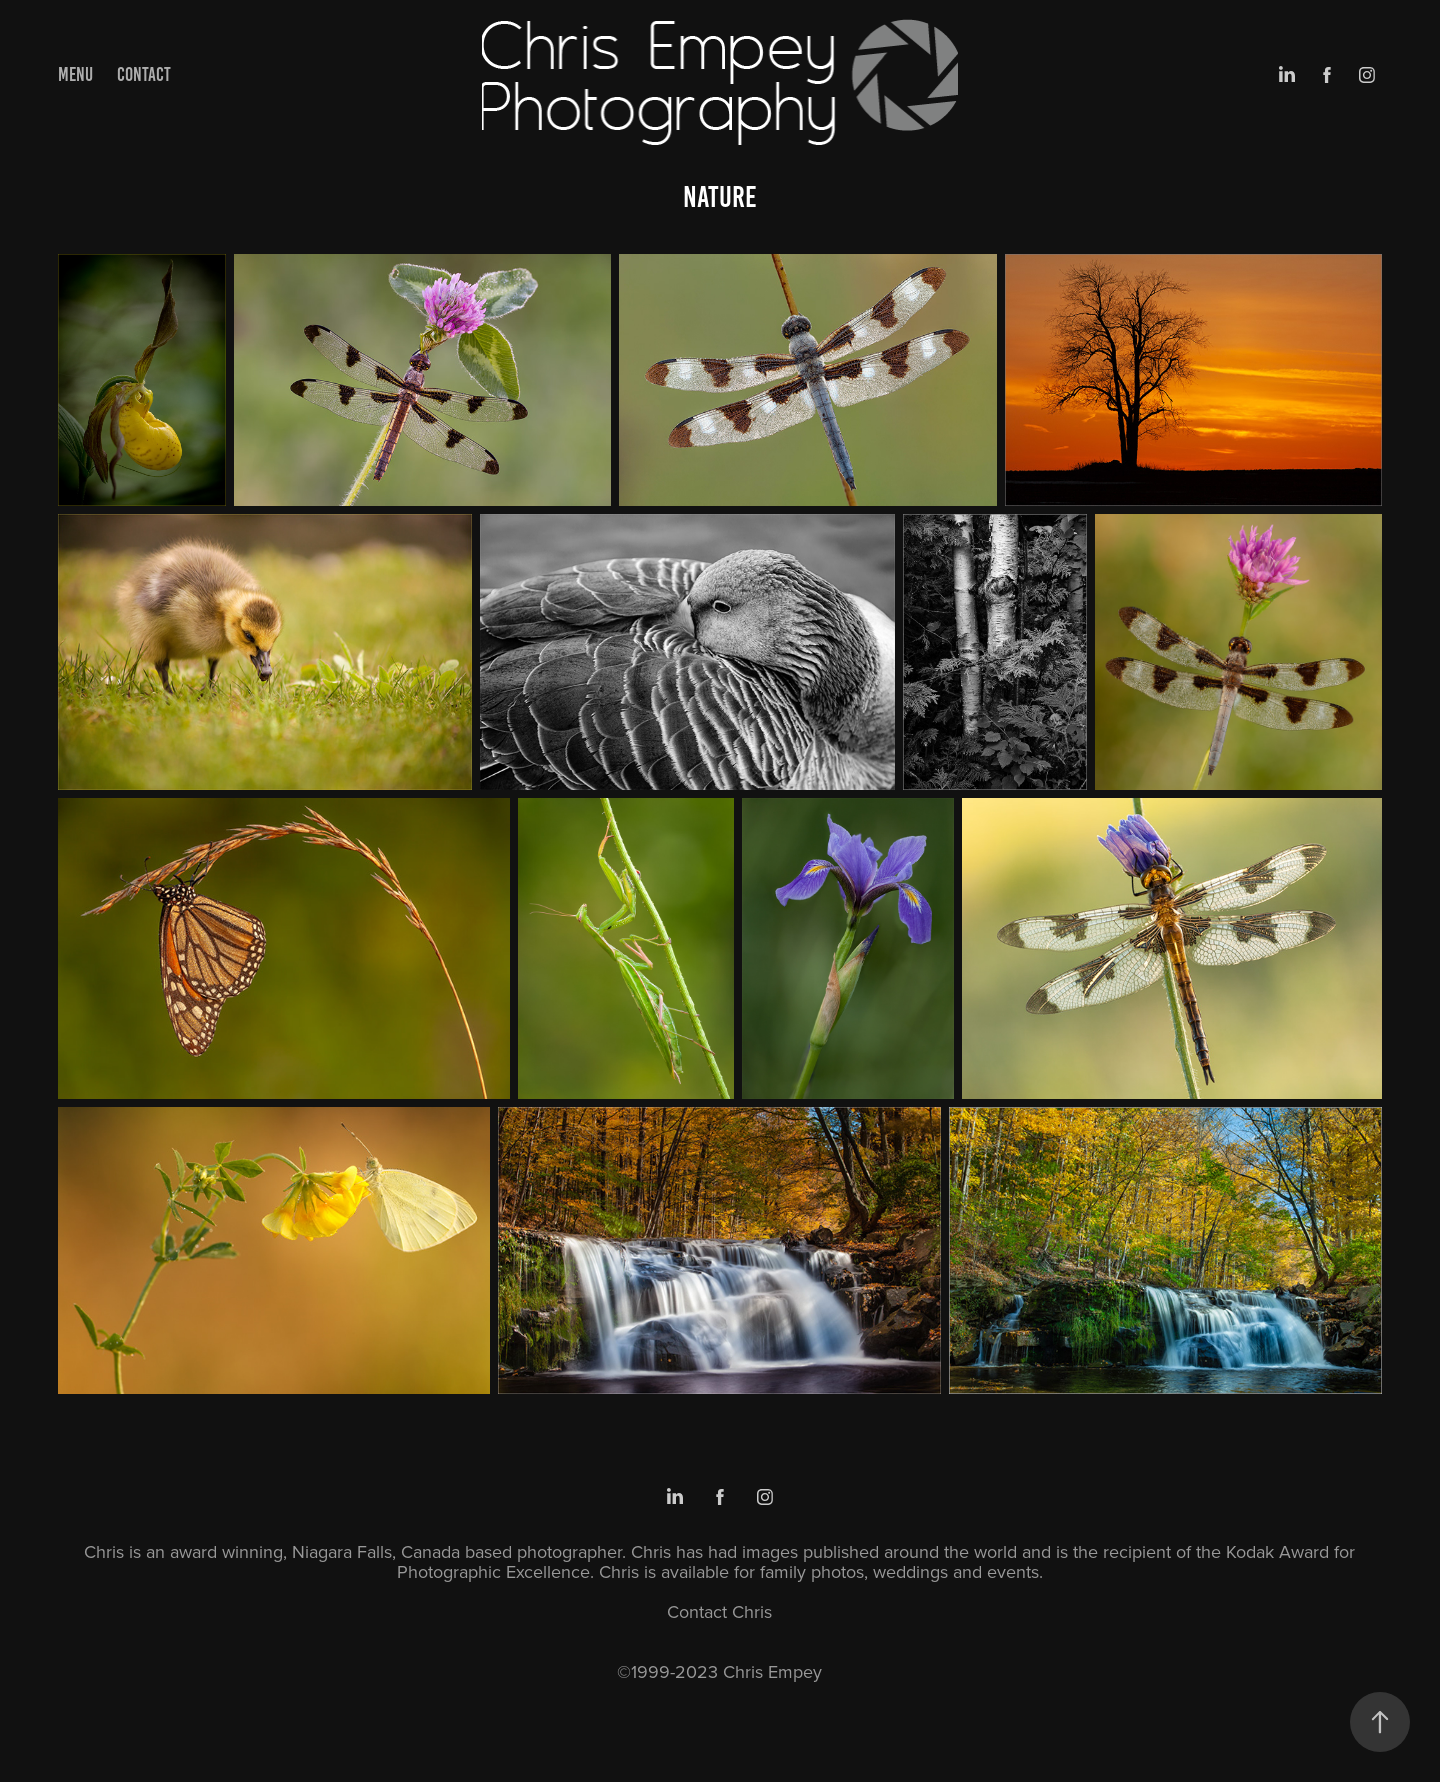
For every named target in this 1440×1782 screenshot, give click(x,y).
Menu (75, 74)
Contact (144, 74)
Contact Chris (719, 1611)
